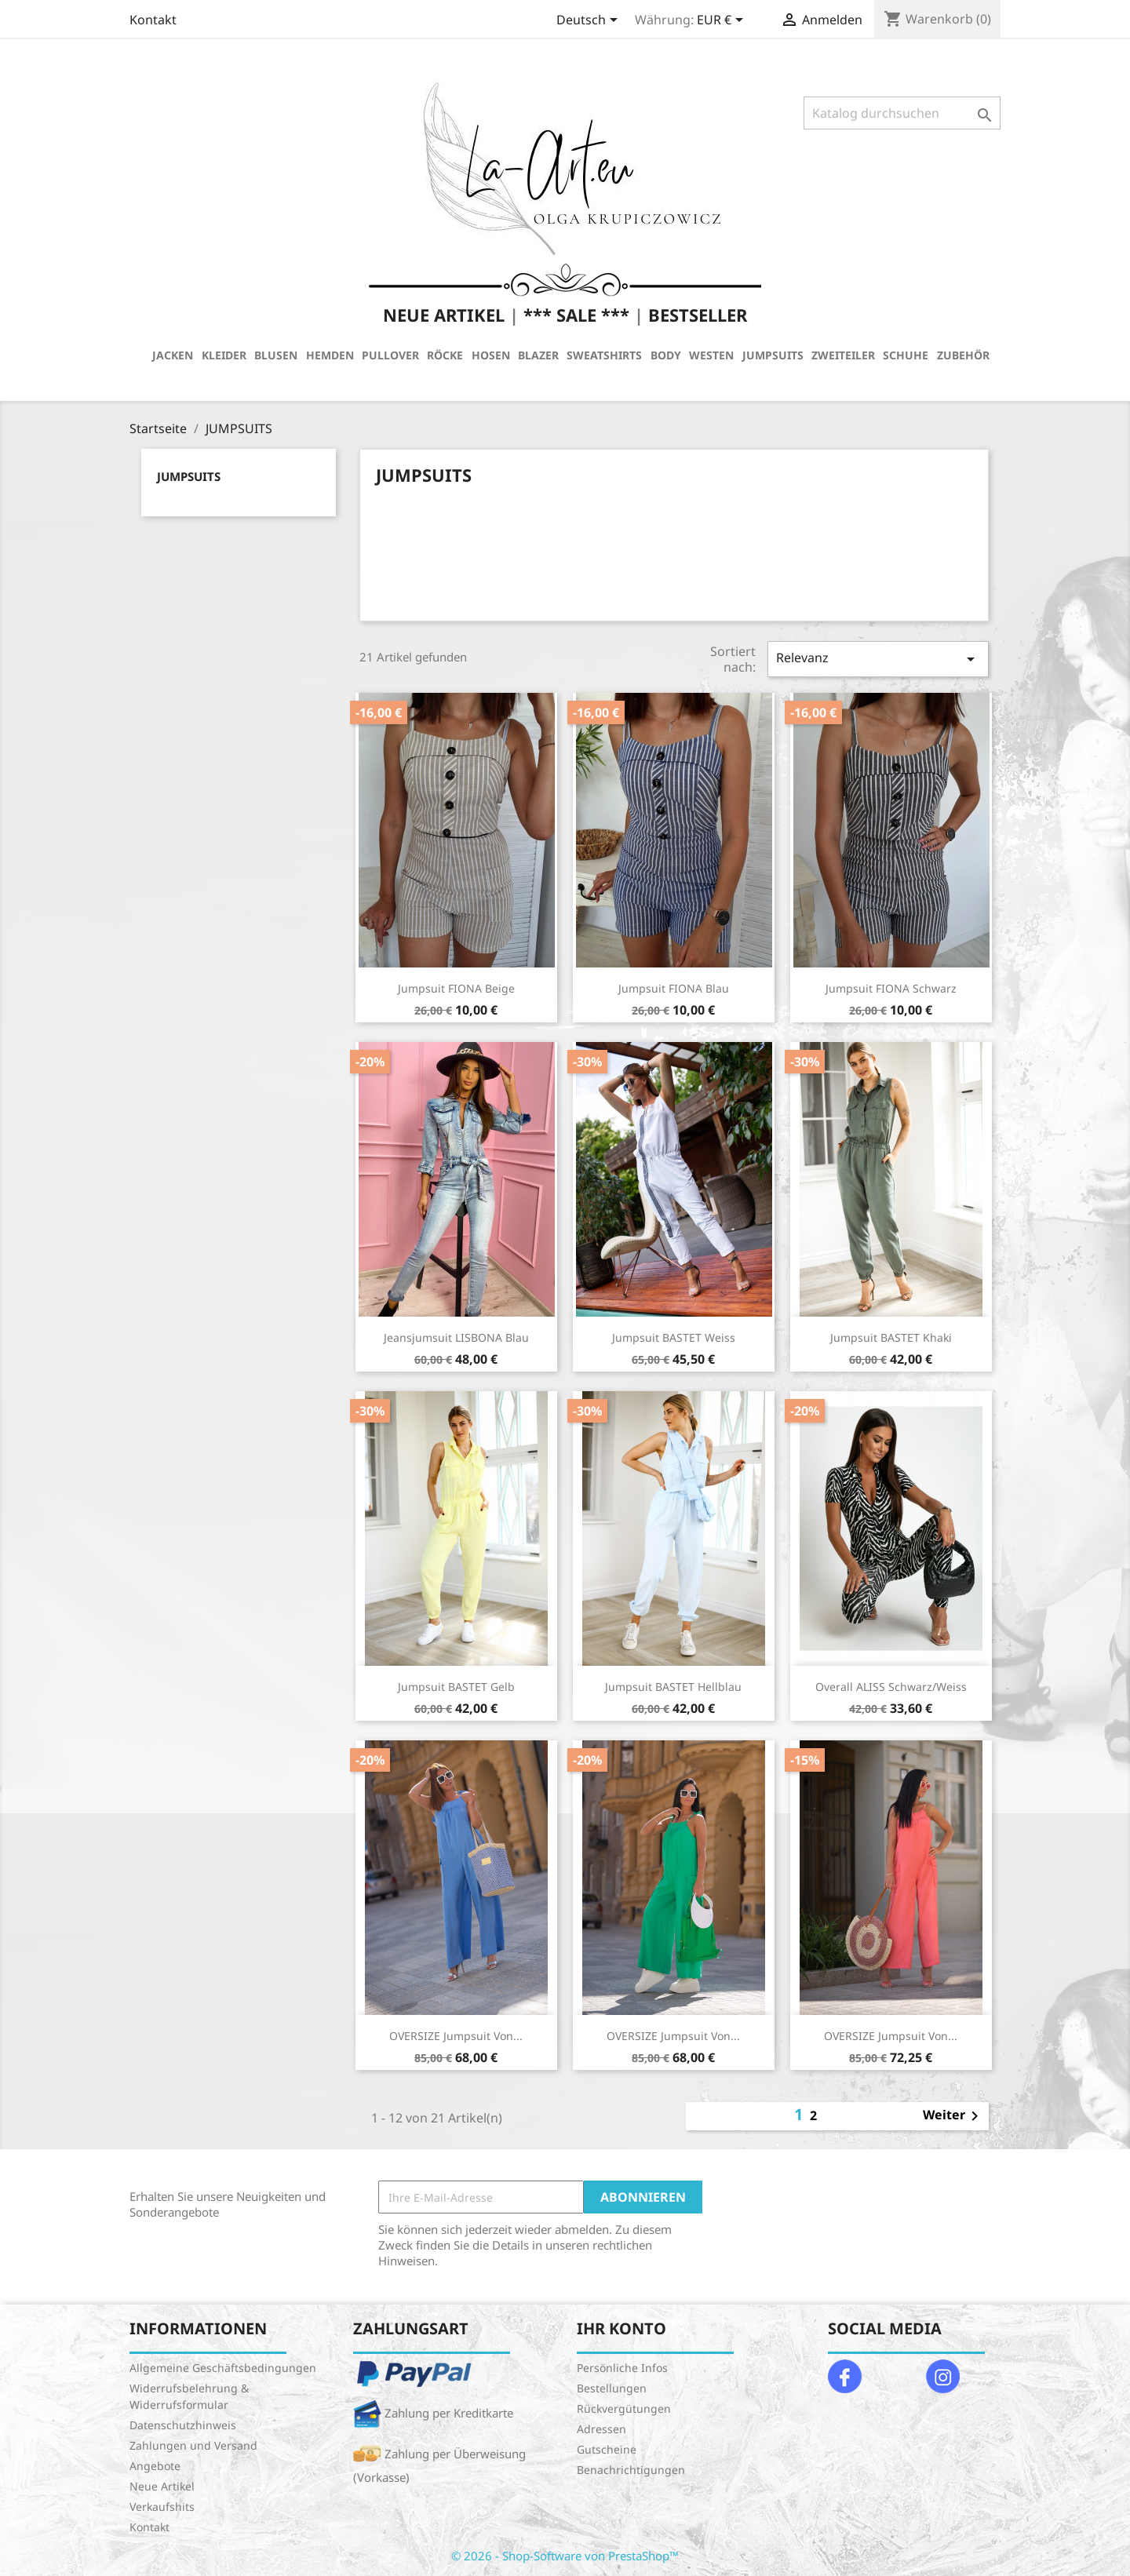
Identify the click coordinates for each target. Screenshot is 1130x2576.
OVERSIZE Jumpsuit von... (456, 2035)
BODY (666, 355)
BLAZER (538, 355)
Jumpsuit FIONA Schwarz (891, 988)
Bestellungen (612, 2388)
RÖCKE (445, 355)
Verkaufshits (162, 2506)
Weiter (953, 2116)
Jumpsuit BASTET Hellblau (673, 1686)
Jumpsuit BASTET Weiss (673, 1337)
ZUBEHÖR (963, 355)
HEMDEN (330, 355)
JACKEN (172, 355)
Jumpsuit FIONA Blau (673, 988)
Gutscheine (606, 2449)
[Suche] (902, 113)
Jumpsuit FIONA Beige (456, 988)
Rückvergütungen (624, 2408)
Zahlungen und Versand (193, 2445)
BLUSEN (275, 355)
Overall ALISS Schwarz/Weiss (891, 1686)
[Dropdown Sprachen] (589, 21)
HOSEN (491, 355)
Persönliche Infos (622, 2367)
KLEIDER (224, 355)
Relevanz (878, 659)
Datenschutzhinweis (182, 2425)
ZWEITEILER (843, 355)
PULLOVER (390, 355)
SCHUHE (905, 355)
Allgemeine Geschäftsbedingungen (222, 2367)
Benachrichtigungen (631, 2469)
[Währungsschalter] (723, 21)
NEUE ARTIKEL (444, 314)
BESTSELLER (697, 314)
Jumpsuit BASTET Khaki (891, 1337)
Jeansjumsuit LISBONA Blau (456, 1337)
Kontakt (153, 19)
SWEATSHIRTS (604, 355)
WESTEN (711, 355)
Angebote (154, 2465)
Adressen (601, 2428)
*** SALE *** (576, 314)
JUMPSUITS (773, 355)
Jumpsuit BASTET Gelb (456, 1686)
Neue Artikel (162, 2486)
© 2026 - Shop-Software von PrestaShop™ (565, 2555)
